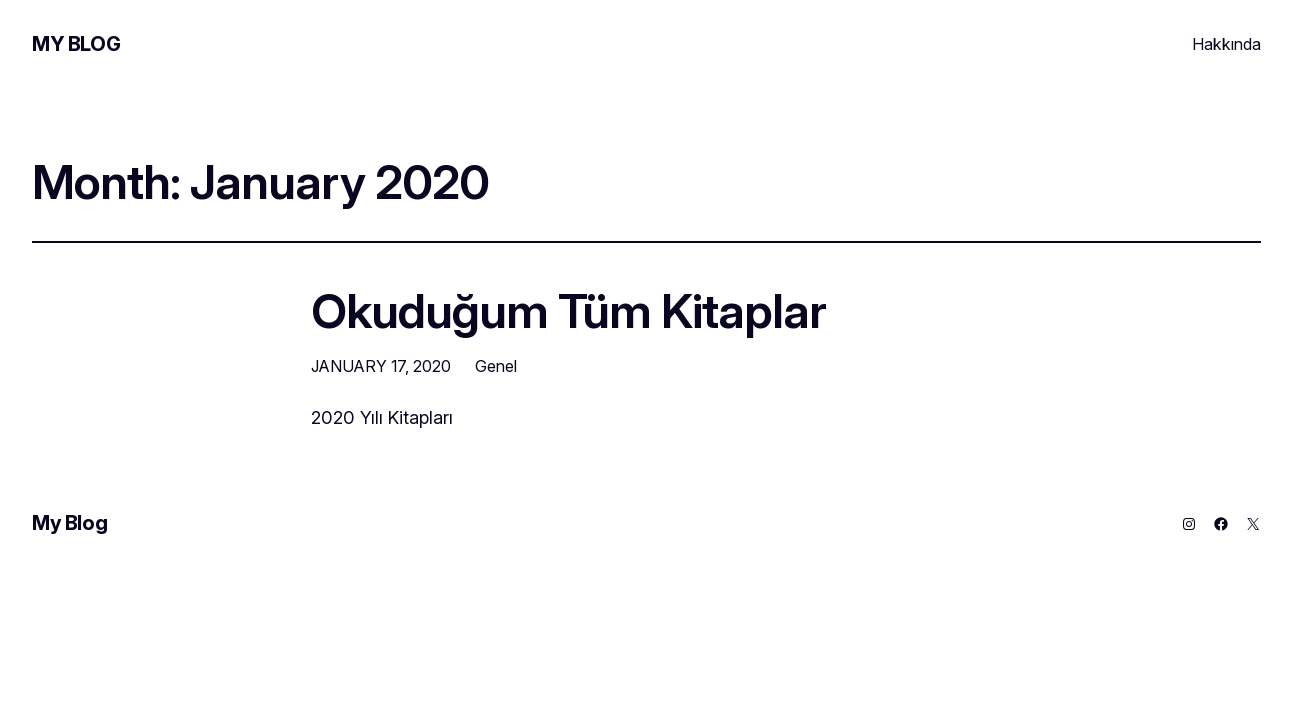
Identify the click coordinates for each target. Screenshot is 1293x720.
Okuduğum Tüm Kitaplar (569, 310)
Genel (496, 366)
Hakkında (1226, 44)
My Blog (76, 44)
